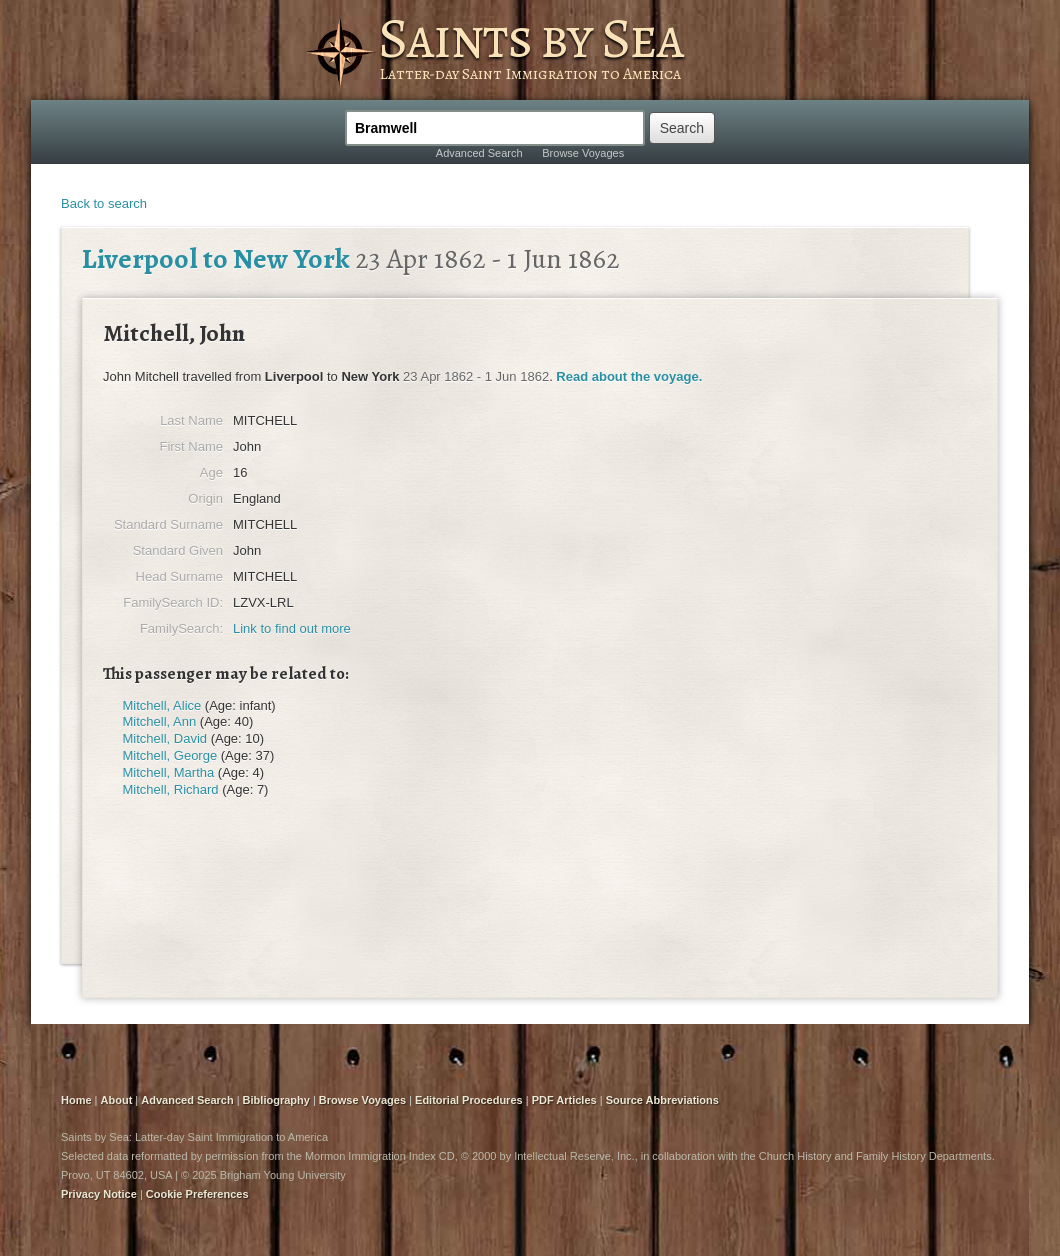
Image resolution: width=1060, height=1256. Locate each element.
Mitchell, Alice (162, 705)
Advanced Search (479, 153)
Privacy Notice (99, 1194)
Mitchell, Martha (169, 772)
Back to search (104, 203)
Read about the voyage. (629, 376)
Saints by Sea (530, 38)
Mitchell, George (170, 755)
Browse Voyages (583, 153)
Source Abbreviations (662, 1100)
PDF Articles (564, 1100)
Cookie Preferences (197, 1194)
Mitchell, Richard (171, 789)
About (117, 1100)
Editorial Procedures (469, 1100)
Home (76, 1100)
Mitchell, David (165, 738)
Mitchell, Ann (160, 721)
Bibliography (276, 1100)
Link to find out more (292, 628)
